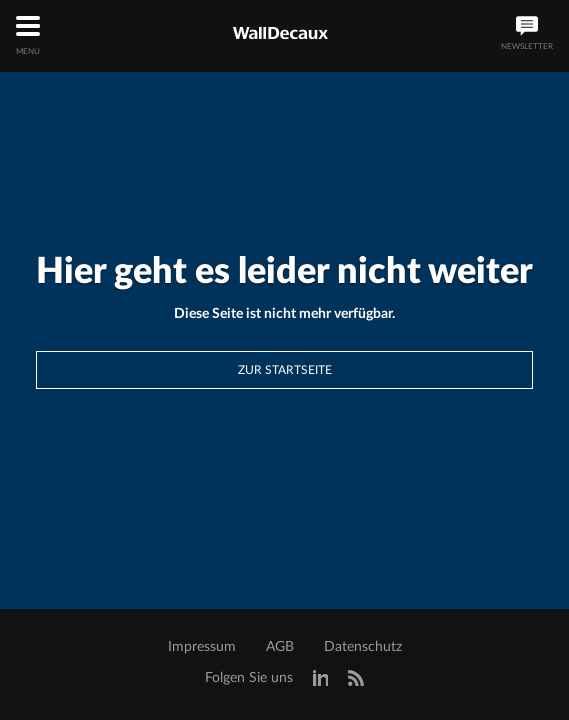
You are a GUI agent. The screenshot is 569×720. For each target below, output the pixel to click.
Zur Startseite (285, 370)
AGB (280, 647)
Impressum (202, 647)
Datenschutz (363, 647)
